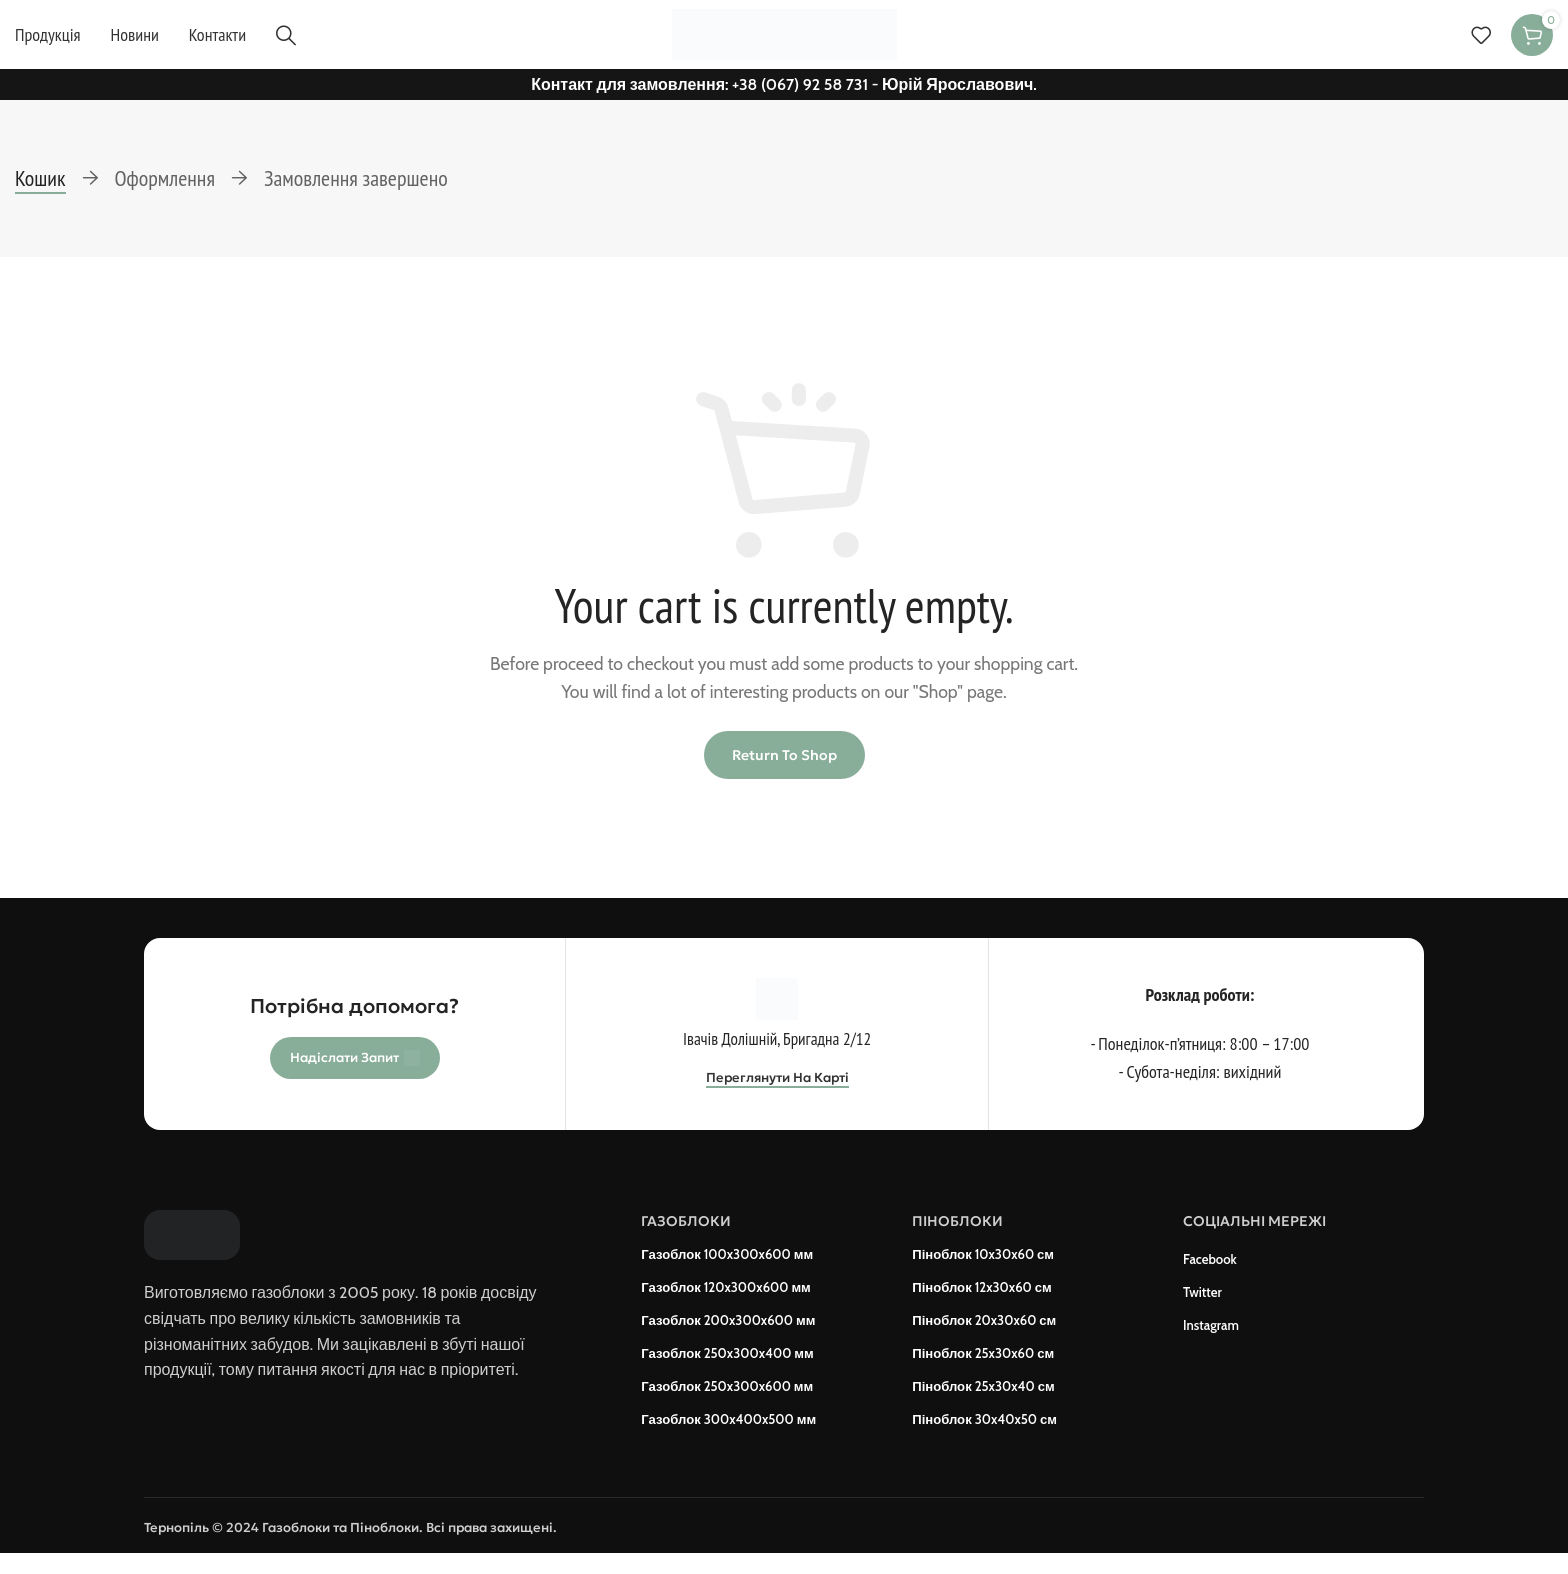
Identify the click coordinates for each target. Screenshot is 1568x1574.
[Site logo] (784, 39)
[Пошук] (286, 41)
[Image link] (192, 1248)
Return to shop (784, 769)
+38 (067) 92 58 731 (800, 97)
